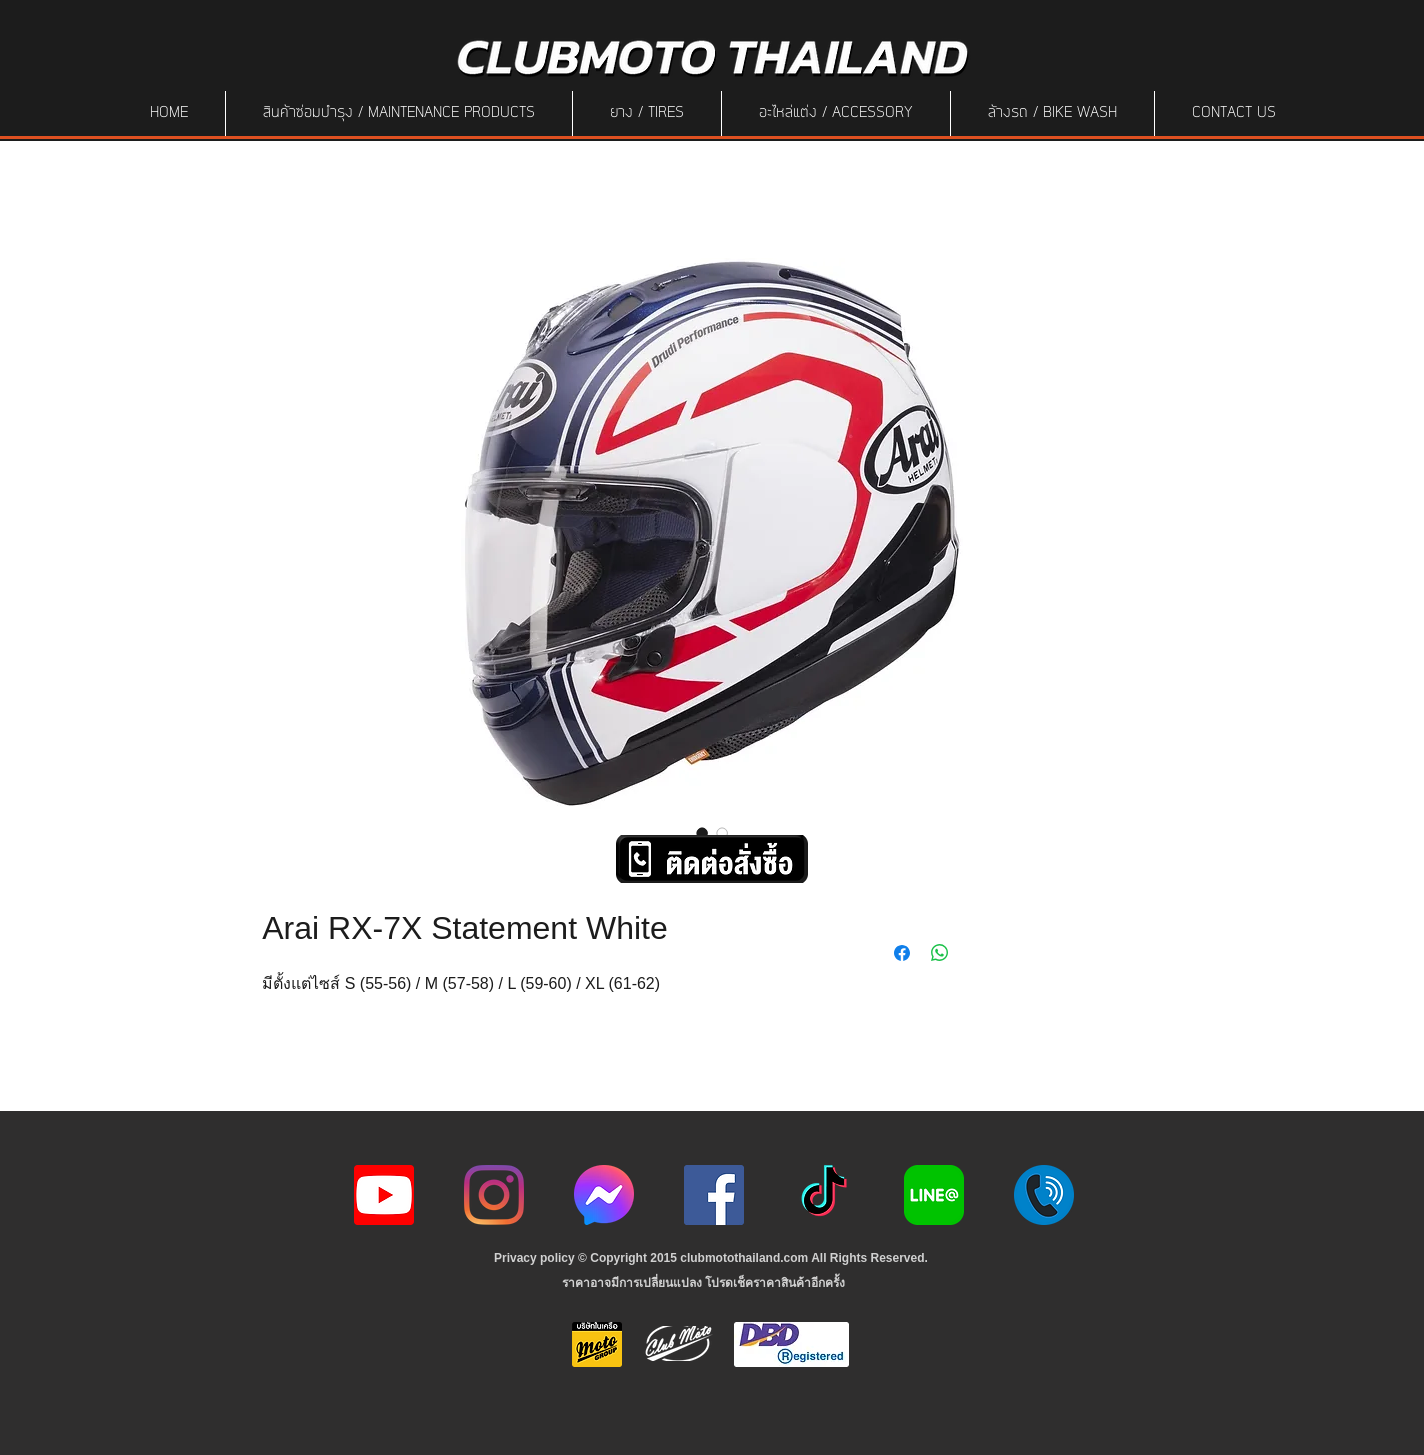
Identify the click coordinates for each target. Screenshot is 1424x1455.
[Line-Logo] (934, 1195)
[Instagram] (494, 1195)
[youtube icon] (384, 1195)
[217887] (1044, 1195)
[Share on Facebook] (902, 953)
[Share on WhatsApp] (940, 953)
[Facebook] (714, 1195)
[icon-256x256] (604, 1195)
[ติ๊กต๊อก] (824, 1195)
